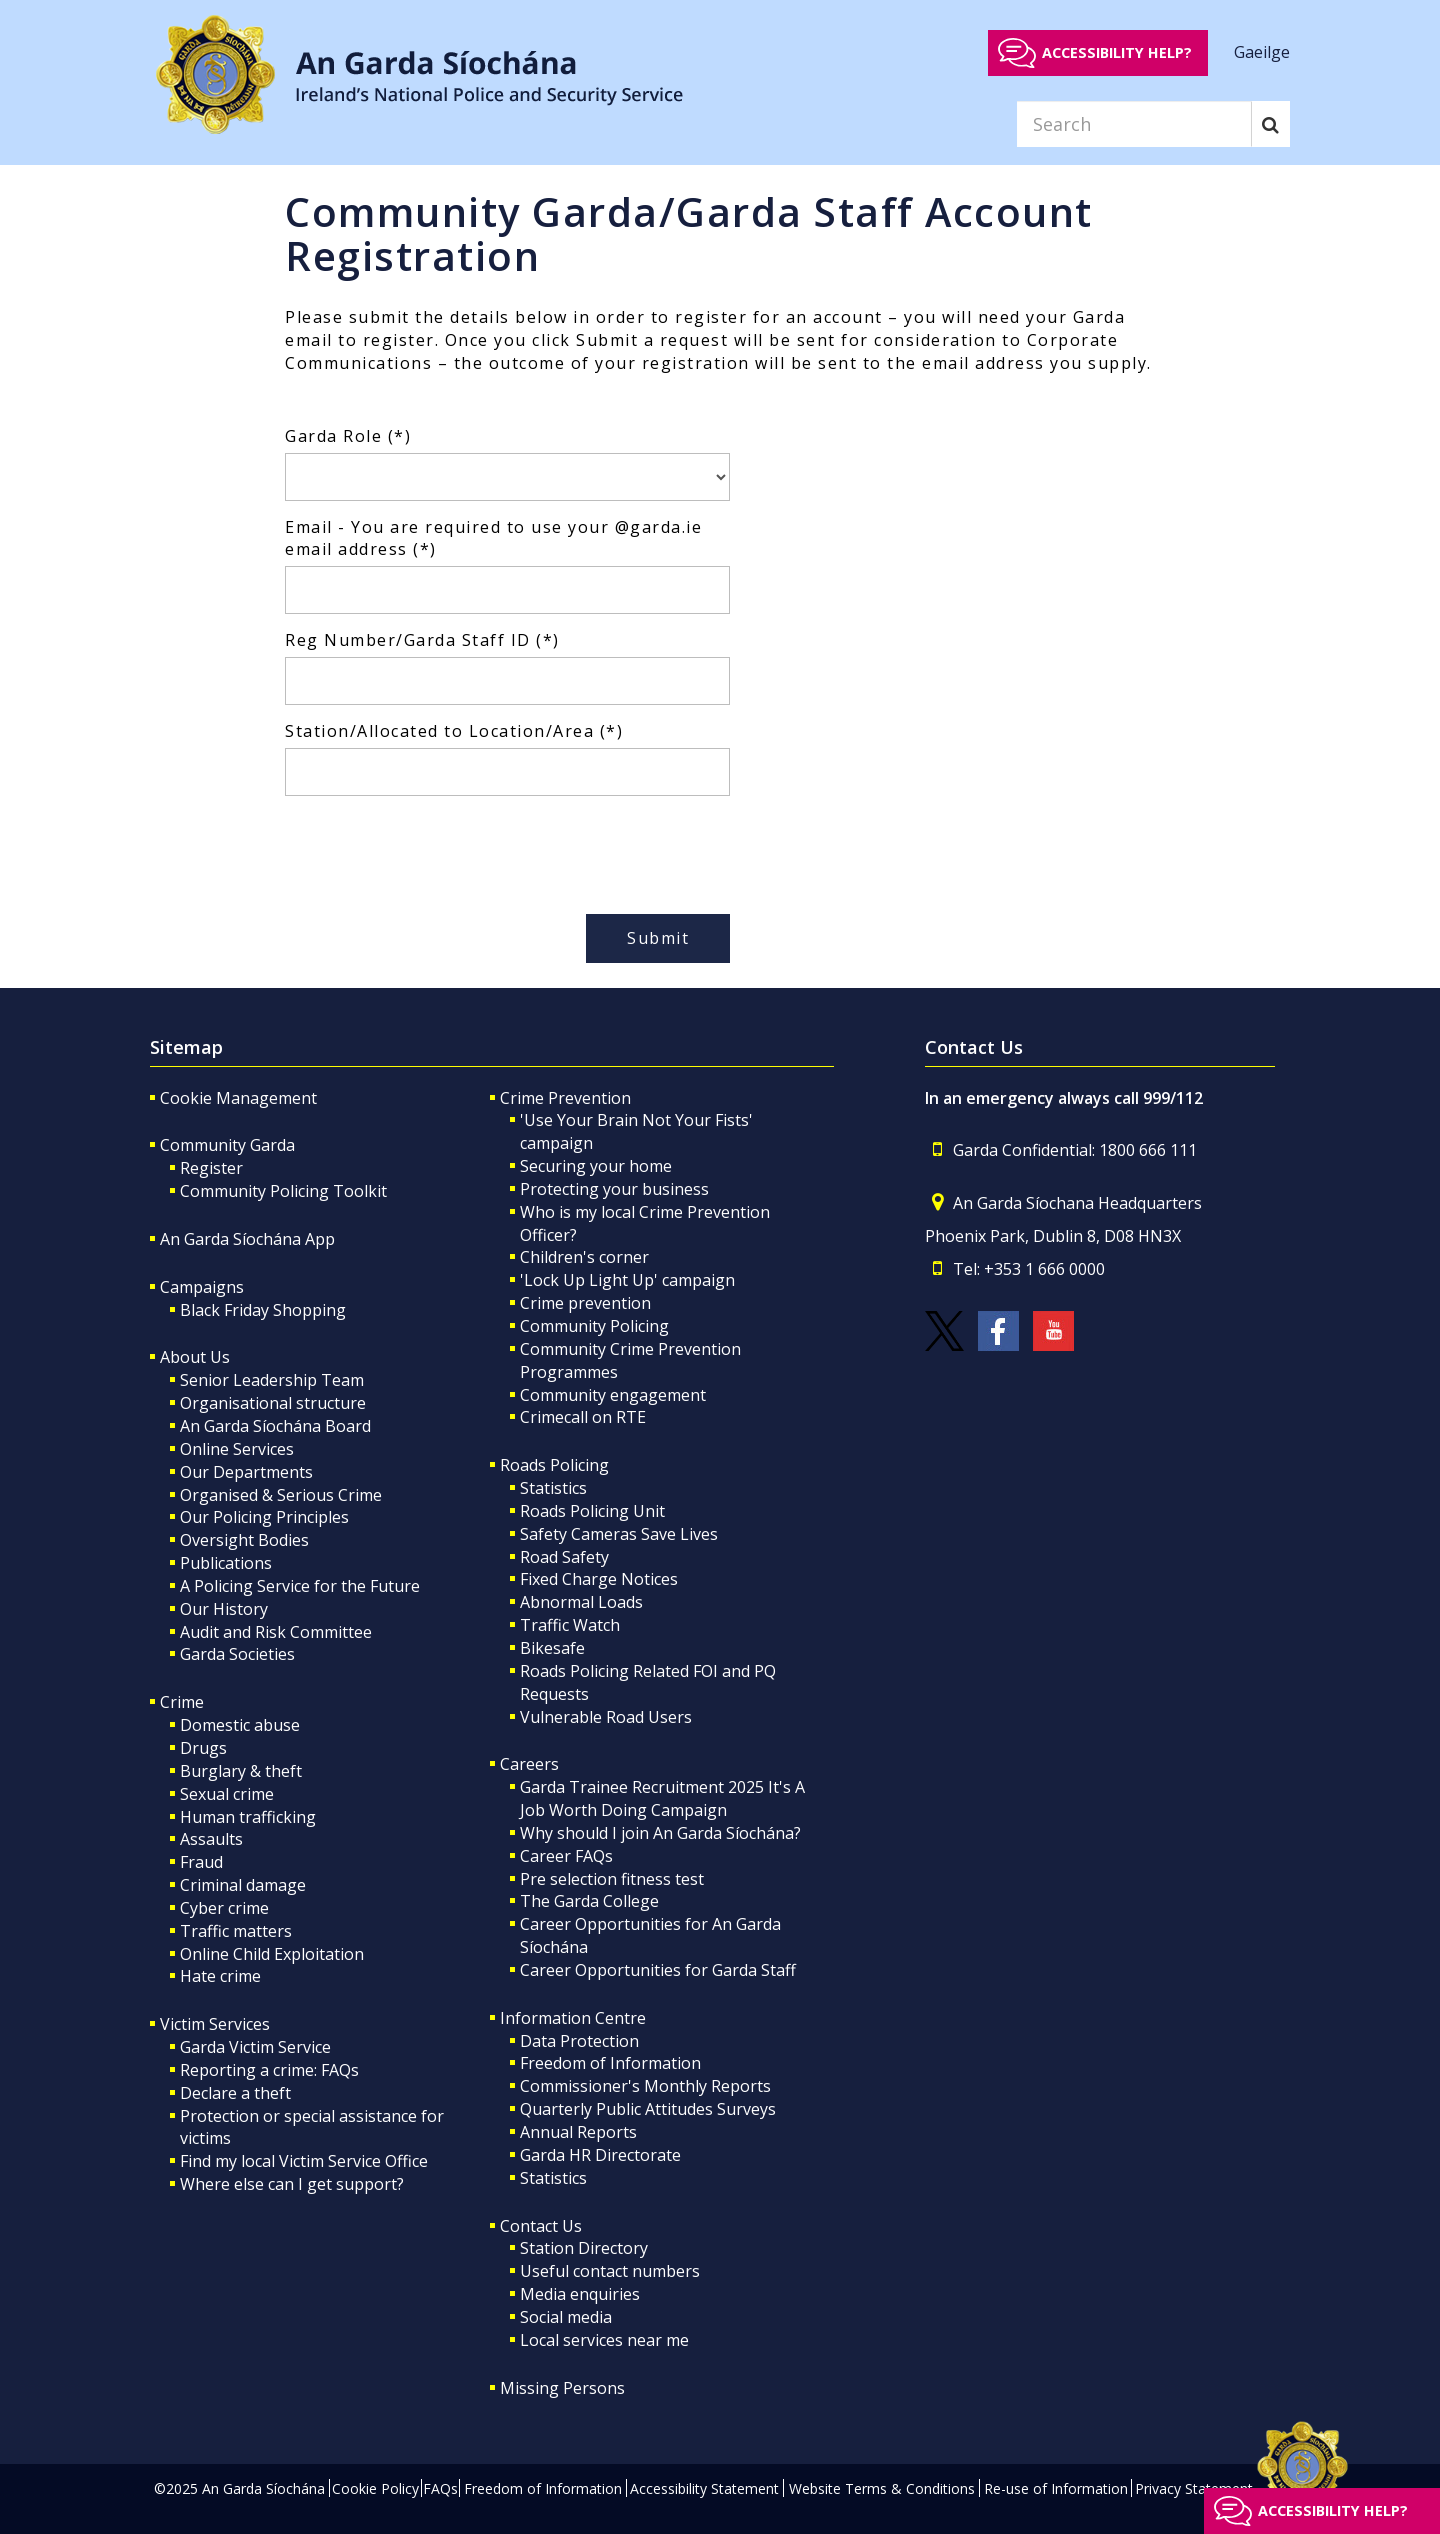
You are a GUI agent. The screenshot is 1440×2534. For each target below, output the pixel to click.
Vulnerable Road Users (606, 1717)
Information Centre (573, 2018)
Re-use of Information (1056, 2488)
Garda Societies (237, 1654)
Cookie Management (238, 1098)
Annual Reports (578, 2132)
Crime (182, 1702)
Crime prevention (585, 1303)
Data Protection (579, 2041)
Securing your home (596, 1166)
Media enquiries (580, 2294)
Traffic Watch (570, 1625)
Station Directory (584, 2248)
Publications (226, 1563)
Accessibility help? (1117, 52)
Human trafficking (248, 1817)
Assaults (211, 1839)
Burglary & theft (241, 1771)
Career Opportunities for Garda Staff (658, 1970)
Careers (529, 1764)
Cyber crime (224, 1908)
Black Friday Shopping (263, 1310)
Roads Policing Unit (592, 1511)
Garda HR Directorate (600, 2155)
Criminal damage (243, 1885)
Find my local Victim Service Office (304, 2161)
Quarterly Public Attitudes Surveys (648, 2109)
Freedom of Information (610, 2063)
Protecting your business (614, 1189)
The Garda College (589, 1901)
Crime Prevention (565, 1098)
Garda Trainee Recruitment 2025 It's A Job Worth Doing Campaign (662, 1798)
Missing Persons (562, 2388)
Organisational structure (273, 1403)
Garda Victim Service (255, 2047)
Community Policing (594, 1326)
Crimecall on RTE (583, 1417)
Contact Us (541, 2226)
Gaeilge (1262, 52)
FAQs (440, 2488)
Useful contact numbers (610, 2271)
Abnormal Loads (581, 1602)
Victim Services (215, 2024)
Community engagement (613, 1395)
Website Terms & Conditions (882, 2488)
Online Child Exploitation (272, 1954)
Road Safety (564, 1557)
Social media (566, 2317)
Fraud (201, 1862)
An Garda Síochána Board (275, 1426)
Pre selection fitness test (612, 1879)
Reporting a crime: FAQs (269, 2070)
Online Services (237, 1449)
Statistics (553, 1488)
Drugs (203, 1748)
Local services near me (604, 2340)
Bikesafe (552, 1648)
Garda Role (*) (348, 436)
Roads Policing (554, 1465)
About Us (195, 1357)
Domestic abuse (240, 1725)
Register (211, 1168)
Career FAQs (566, 1856)
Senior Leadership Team (272, 1380)
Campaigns (202, 1287)
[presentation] (437, 850)
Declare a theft (235, 2093)
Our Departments (246, 1472)
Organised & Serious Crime (281, 1495)
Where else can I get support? (292, 2184)
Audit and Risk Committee (276, 1632)
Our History (224, 1609)
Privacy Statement (1194, 2488)
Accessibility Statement (704, 2488)
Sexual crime (227, 1794)
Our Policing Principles (264, 1517)
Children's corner (584, 1257)
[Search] (1134, 124)
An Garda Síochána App (247, 1239)
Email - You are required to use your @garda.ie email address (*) (493, 538)
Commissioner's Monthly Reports (645, 2086)
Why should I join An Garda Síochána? (660, 1833)
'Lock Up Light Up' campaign (627, 1280)
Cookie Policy (375, 2488)
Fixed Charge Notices (599, 1579)
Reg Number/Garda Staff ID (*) (422, 640)
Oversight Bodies (244, 1540)
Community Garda (227, 1145)
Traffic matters (236, 1931)
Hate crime (220, 1976)
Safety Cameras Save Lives (619, 1534)
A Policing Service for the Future (300, 1586)
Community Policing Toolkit (283, 1191)
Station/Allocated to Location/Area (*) (454, 731)
